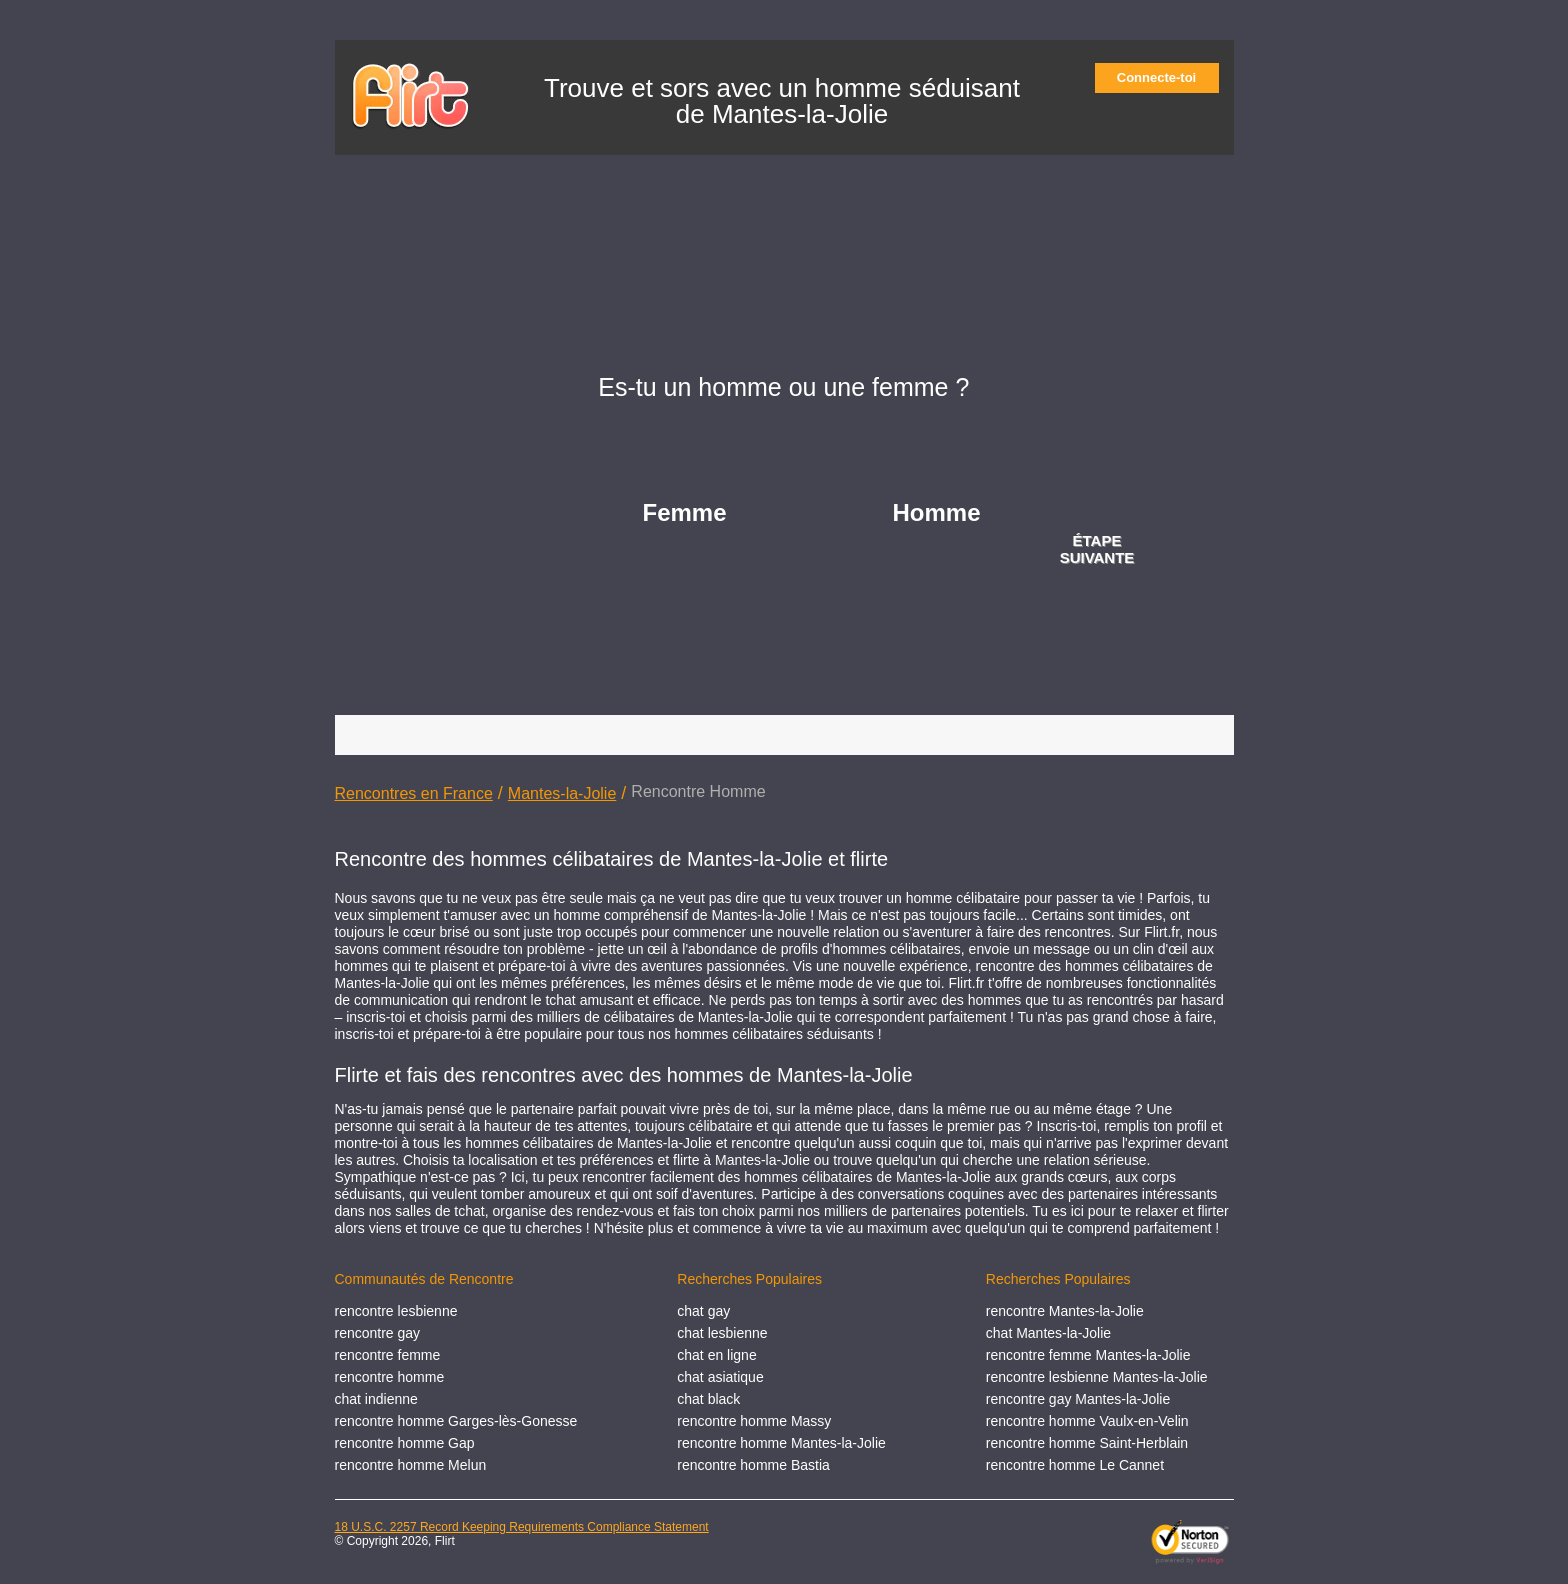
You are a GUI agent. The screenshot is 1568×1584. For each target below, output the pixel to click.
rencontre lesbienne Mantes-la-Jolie (1097, 1377)
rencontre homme (390, 1377)
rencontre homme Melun (411, 1465)
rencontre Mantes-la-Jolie (1065, 1311)
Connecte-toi (1163, 77)
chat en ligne (716, 1355)
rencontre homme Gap (405, 1443)
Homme (937, 512)
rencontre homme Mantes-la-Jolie (781, 1443)
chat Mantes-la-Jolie (1048, 1333)
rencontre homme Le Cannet (1075, 1465)
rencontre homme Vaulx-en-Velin (1087, 1421)
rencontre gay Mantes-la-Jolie (1078, 1399)
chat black (708, 1399)
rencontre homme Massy (754, 1421)
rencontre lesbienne (396, 1311)
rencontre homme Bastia (753, 1465)
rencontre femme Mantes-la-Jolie (1088, 1355)
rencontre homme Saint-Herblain (1087, 1443)
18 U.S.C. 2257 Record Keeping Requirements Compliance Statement (522, 1527)
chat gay (703, 1311)
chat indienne (376, 1399)
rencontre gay (378, 1333)
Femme (685, 512)
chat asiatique (720, 1377)
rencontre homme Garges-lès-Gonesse (456, 1421)
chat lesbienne (722, 1333)
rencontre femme (388, 1355)
